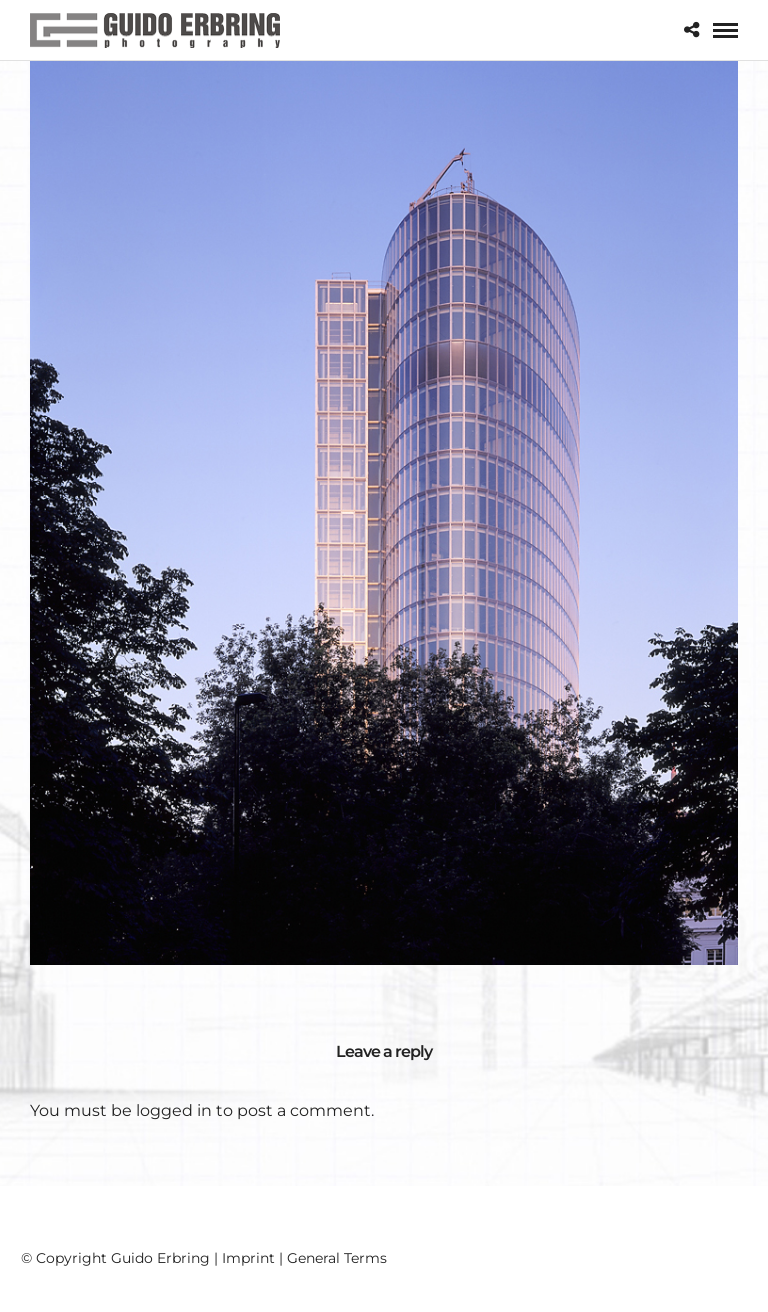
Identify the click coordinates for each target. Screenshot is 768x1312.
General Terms (337, 1258)
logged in (174, 1110)
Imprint (248, 1258)
